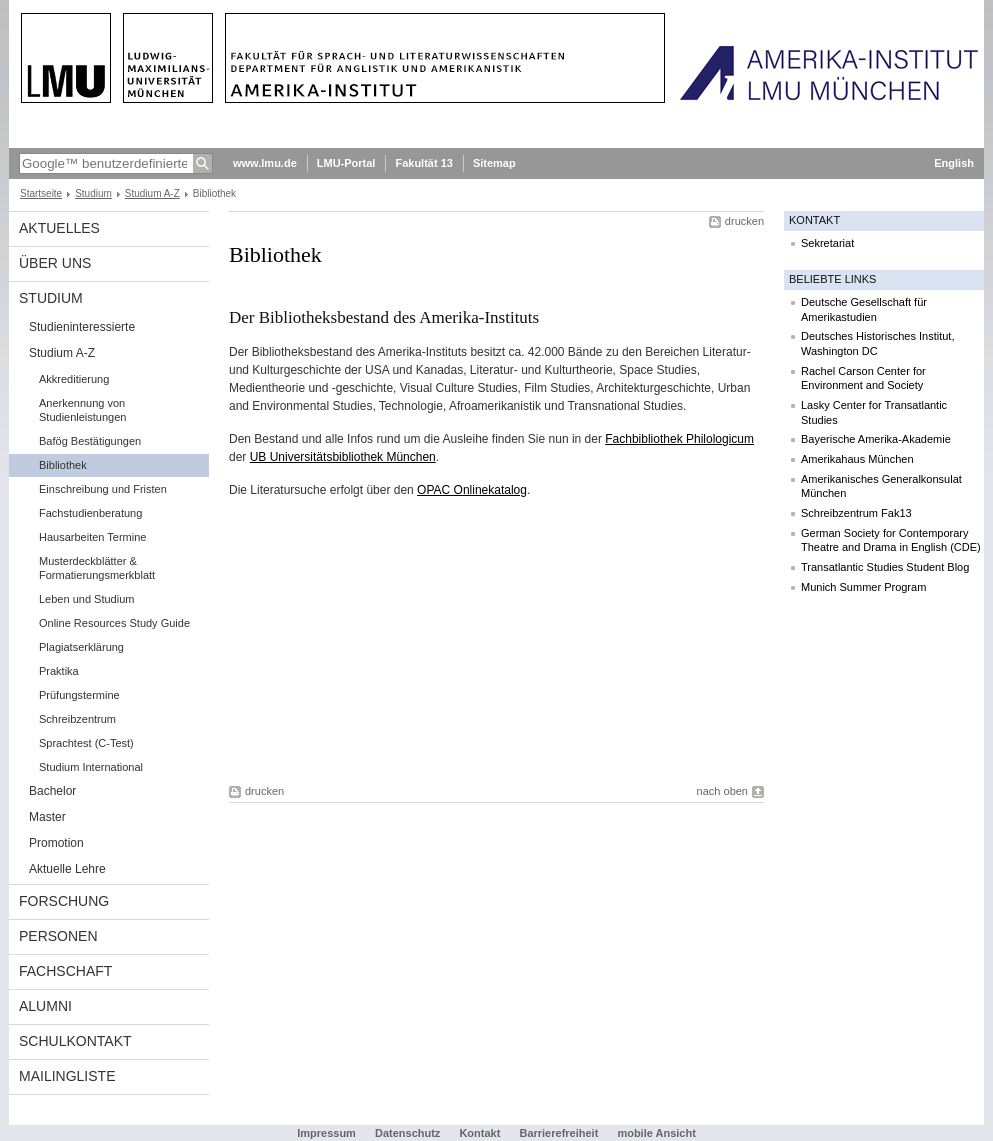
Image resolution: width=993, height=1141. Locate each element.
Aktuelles (59, 228)
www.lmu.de (265, 163)
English (954, 163)
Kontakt (479, 1133)
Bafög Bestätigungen (90, 441)
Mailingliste (67, 1076)
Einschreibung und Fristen (103, 489)
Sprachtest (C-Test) (86, 743)
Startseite (41, 193)
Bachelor (52, 791)
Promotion (56, 843)
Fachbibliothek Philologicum (679, 439)
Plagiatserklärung (81, 647)
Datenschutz (407, 1133)
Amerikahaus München (857, 459)
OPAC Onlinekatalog (472, 490)
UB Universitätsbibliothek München (343, 457)
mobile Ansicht (656, 1133)
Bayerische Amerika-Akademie (876, 439)
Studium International (91, 767)
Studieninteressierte (82, 327)
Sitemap (494, 163)
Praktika (59, 671)
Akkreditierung (74, 379)
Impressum (326, 1133)
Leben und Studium (86, 599)
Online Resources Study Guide (114, 623)
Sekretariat (827, 243)
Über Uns (55, 263)
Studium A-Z (152, 193)
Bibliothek (63, 465)
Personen (58, 936)
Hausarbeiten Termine (92, 537)
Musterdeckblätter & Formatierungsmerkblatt (97, 568)
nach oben (722, 791)
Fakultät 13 (423, 163)
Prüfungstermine (79, 695)
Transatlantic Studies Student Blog (885, 567)
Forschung (64, 901)
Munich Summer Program (863, 587)
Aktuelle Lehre (67, 869)
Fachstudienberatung (90, 513)
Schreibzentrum (77, 719)
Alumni (45, 1006)
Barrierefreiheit (560, 1133)
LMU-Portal (346, 163)
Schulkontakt (75, 1041)
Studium (93, 193)
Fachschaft (65, 971)
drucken (744, 221)
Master (47, 817)
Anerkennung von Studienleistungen (82, 410)
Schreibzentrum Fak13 (856, 513)
